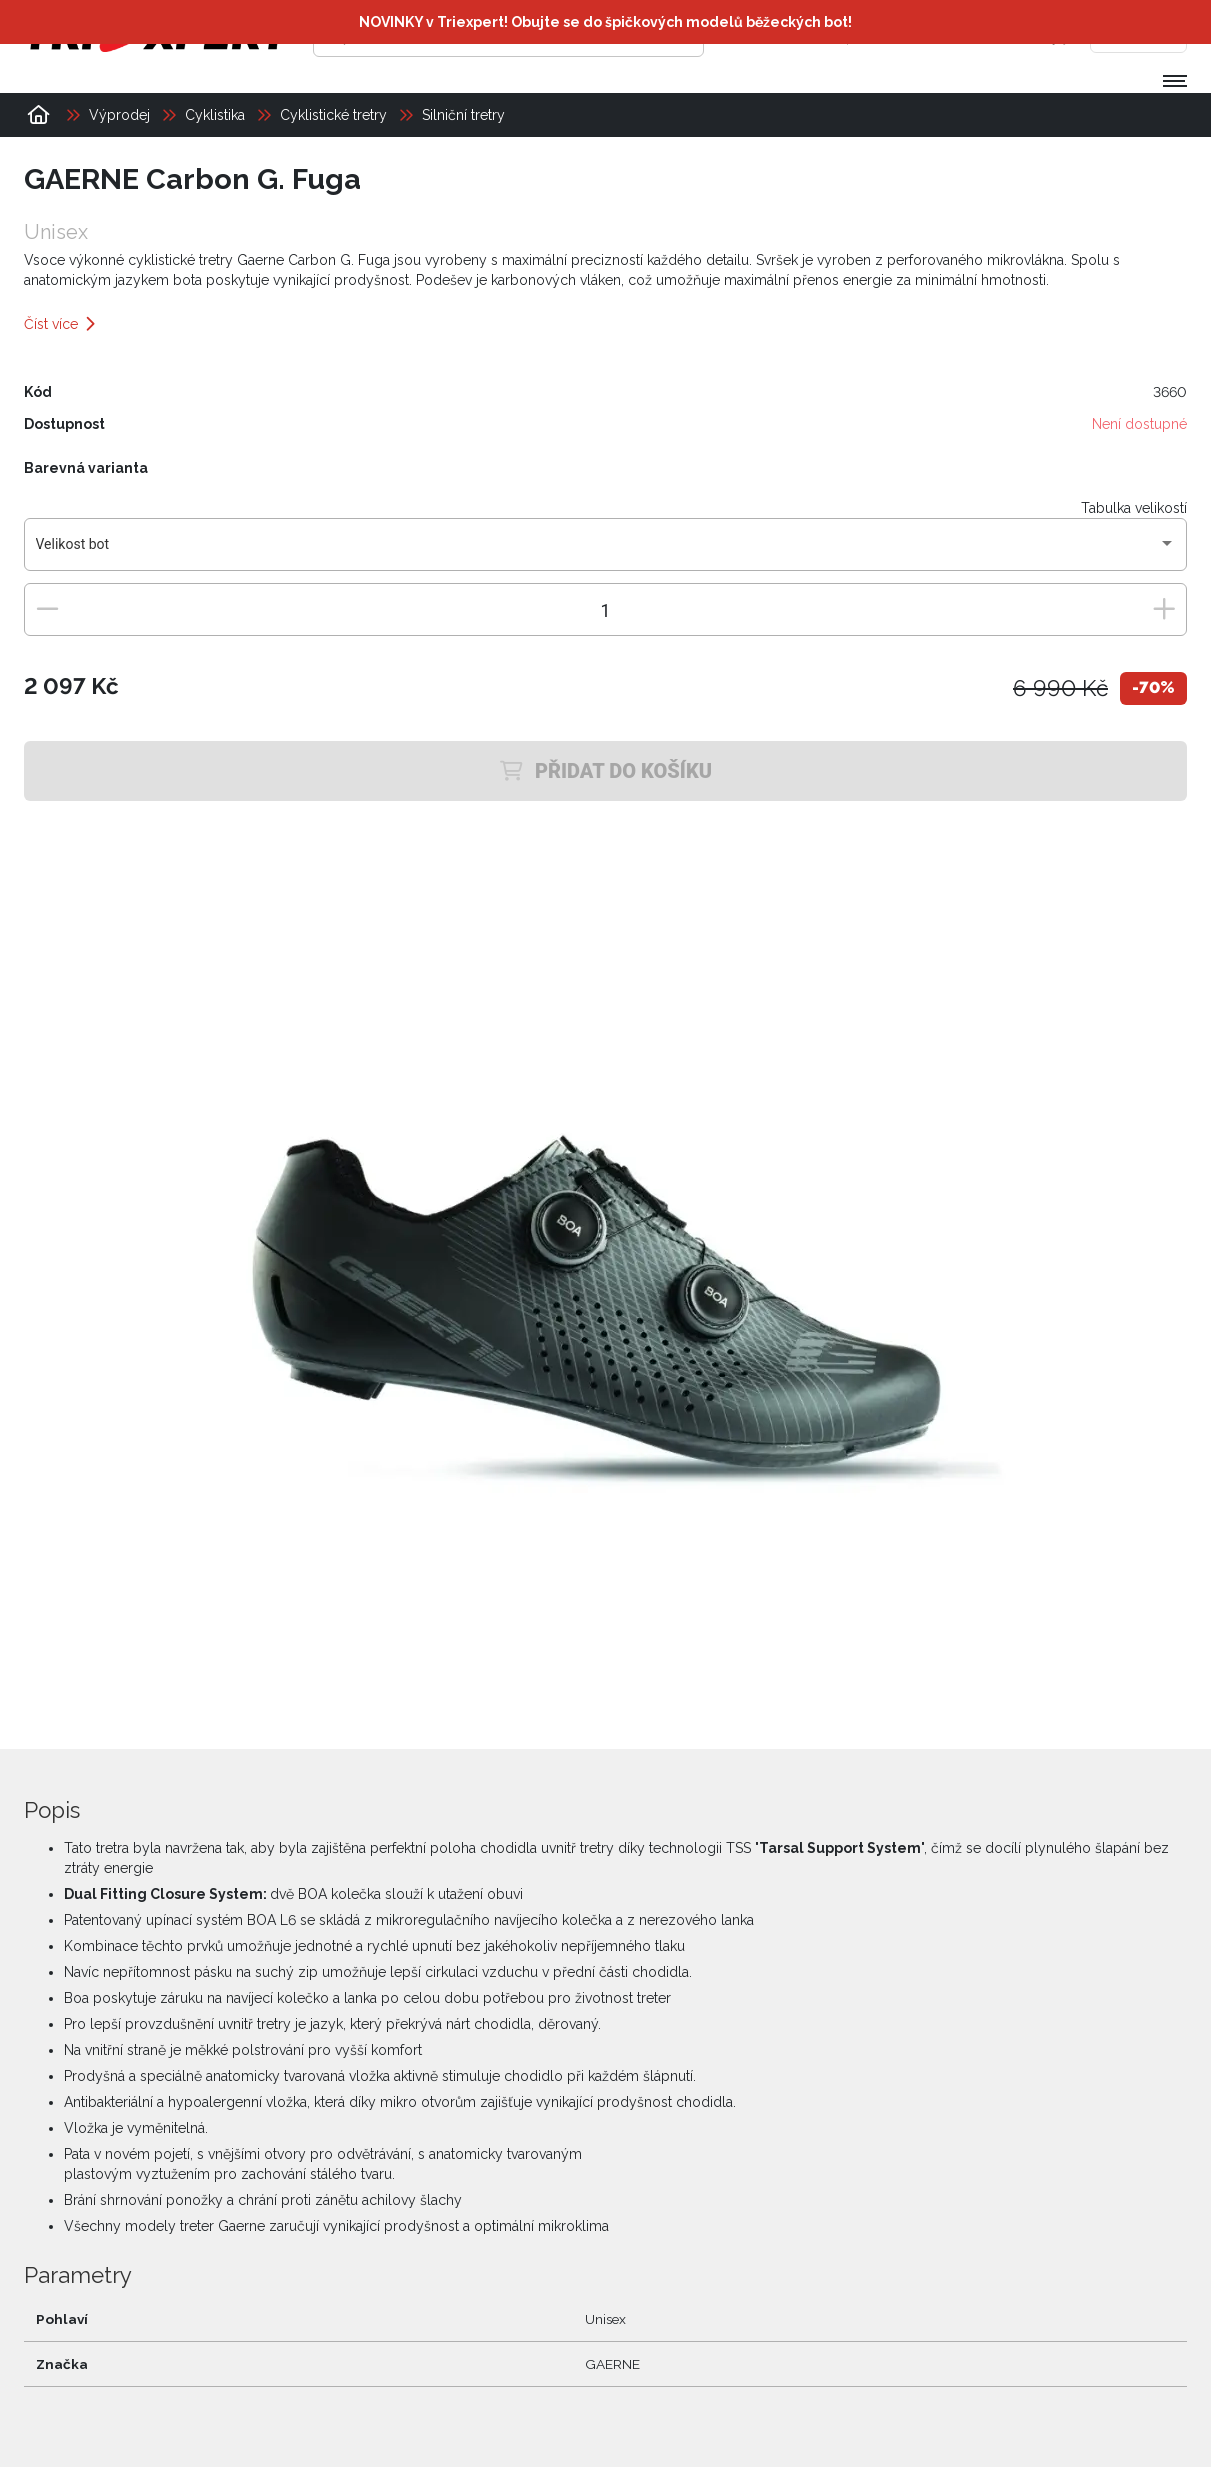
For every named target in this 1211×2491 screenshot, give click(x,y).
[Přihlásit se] (880, 35)
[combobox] (606, 552)
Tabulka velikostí (1134, 508)
